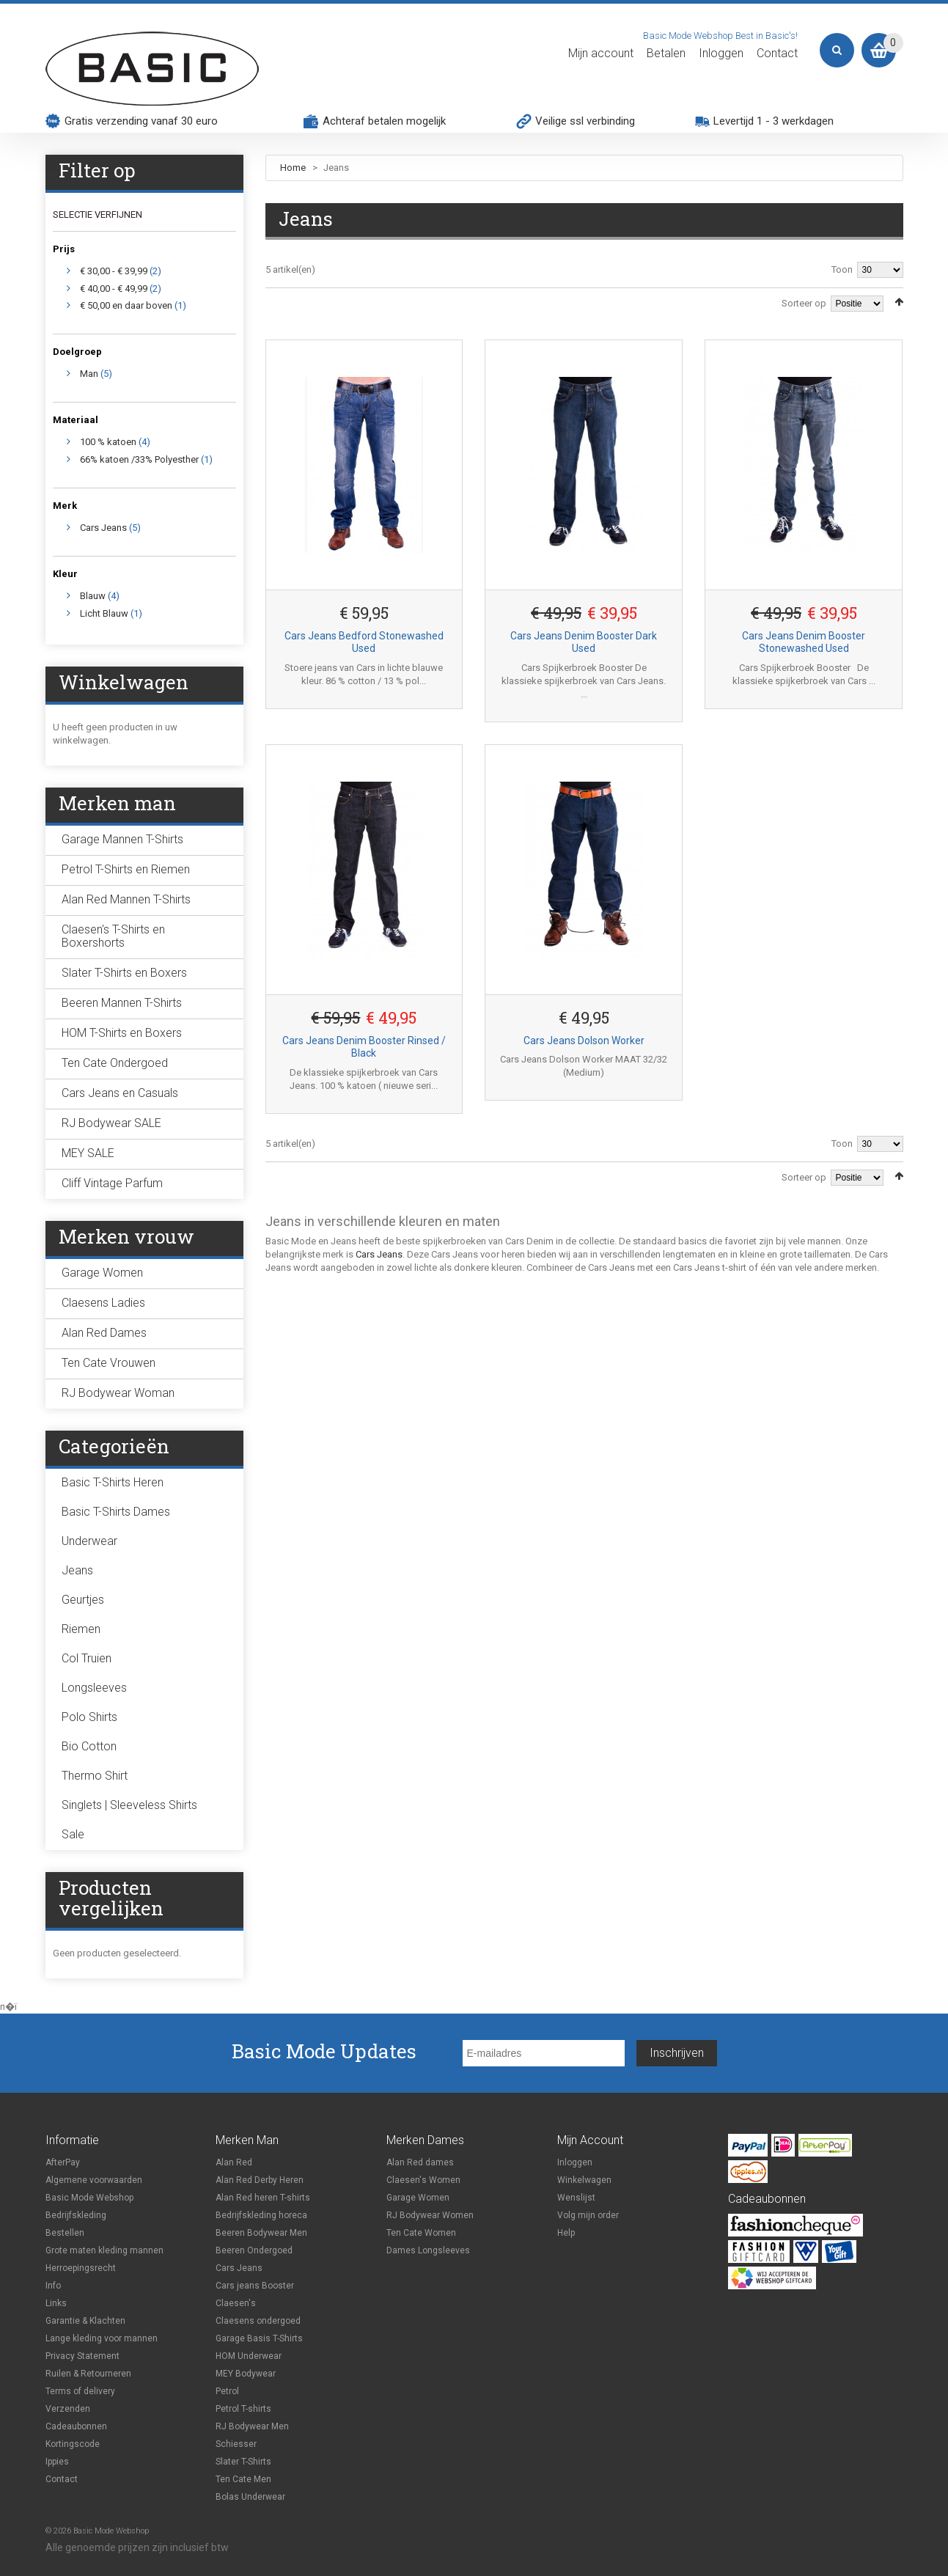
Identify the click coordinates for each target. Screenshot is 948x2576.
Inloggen (721, 53)
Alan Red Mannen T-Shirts (126, 899)
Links (56, 2303)
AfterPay (62, 2162)
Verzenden (67, 2409)
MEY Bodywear (246, 2373)
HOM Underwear (249, 2356)
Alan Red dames (420, 2162)
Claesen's (236, 2303)
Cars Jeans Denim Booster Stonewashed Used (803, 642)
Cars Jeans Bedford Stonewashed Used (364, 642)
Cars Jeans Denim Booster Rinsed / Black (364, 1047)
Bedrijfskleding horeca (261, 2215)
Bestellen (64, 2233)
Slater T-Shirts (243, 2461)
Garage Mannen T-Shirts (122, 839)
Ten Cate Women (421, 2233)
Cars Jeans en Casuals (120, 1093)
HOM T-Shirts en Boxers (122, 1033)
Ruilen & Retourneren (88, 2373)
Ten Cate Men (243, 2479)
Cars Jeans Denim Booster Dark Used (583, 642)
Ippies (57, 2461)
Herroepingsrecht (80, 2268)
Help (566, 2233)
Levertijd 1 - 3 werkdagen (773, 121)
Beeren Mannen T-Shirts (122, 1003)
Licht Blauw (104, 613)
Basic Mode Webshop (89, 2197)
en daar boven (126, 305)
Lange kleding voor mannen (101, 2338)
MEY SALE (88, 1153)
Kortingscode (72, 2444)
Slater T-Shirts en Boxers (124, 973)
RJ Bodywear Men (252, 2426)
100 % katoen (108, 441)
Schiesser (236, 2444)
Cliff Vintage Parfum (112, 1183)
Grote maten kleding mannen (104, 2250)
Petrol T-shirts (243, 2409)
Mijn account (600, 53)
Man (89, 373)
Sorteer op (804, 303)
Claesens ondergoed (258, 2321)
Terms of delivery (80, 2391)
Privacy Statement (82, 2356)
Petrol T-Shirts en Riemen (126, 869)
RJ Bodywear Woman (118, 1393)
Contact (777, 53)
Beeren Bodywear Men (261, 2233)
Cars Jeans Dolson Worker (583, 1040)
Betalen (666, 53)
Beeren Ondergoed (254, 2250)
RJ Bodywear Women (430, 2215)
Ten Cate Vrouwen (108, 1363)
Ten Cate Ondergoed (115, 1063)
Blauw (93, 595)
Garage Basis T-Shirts (259, 2338)
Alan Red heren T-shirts (263, 2197)
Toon (842, 269)
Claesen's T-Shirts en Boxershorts (113, 936)
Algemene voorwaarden (93, 2180)
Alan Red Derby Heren (260, 2180)
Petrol (227, 2391)
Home (293, 167)
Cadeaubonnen (76, 2426)
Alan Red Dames (104, 1333)
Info (53, 2285)
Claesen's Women (423, 2180)
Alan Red (234, 2162)
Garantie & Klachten (85, 2321)
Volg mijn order (588, 2215)
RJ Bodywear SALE (111, 1123)
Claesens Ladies (103, 1303)
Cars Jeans (379, 1254)
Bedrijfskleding (75, 2215)
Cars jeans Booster (255, 2285)
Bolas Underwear (250, 2497)
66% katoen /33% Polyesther (139, 459)
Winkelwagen (584, 2180)
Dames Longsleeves (428, 2250)
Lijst (291, 301)
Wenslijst (576, 2197)
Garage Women (102, 1273)
